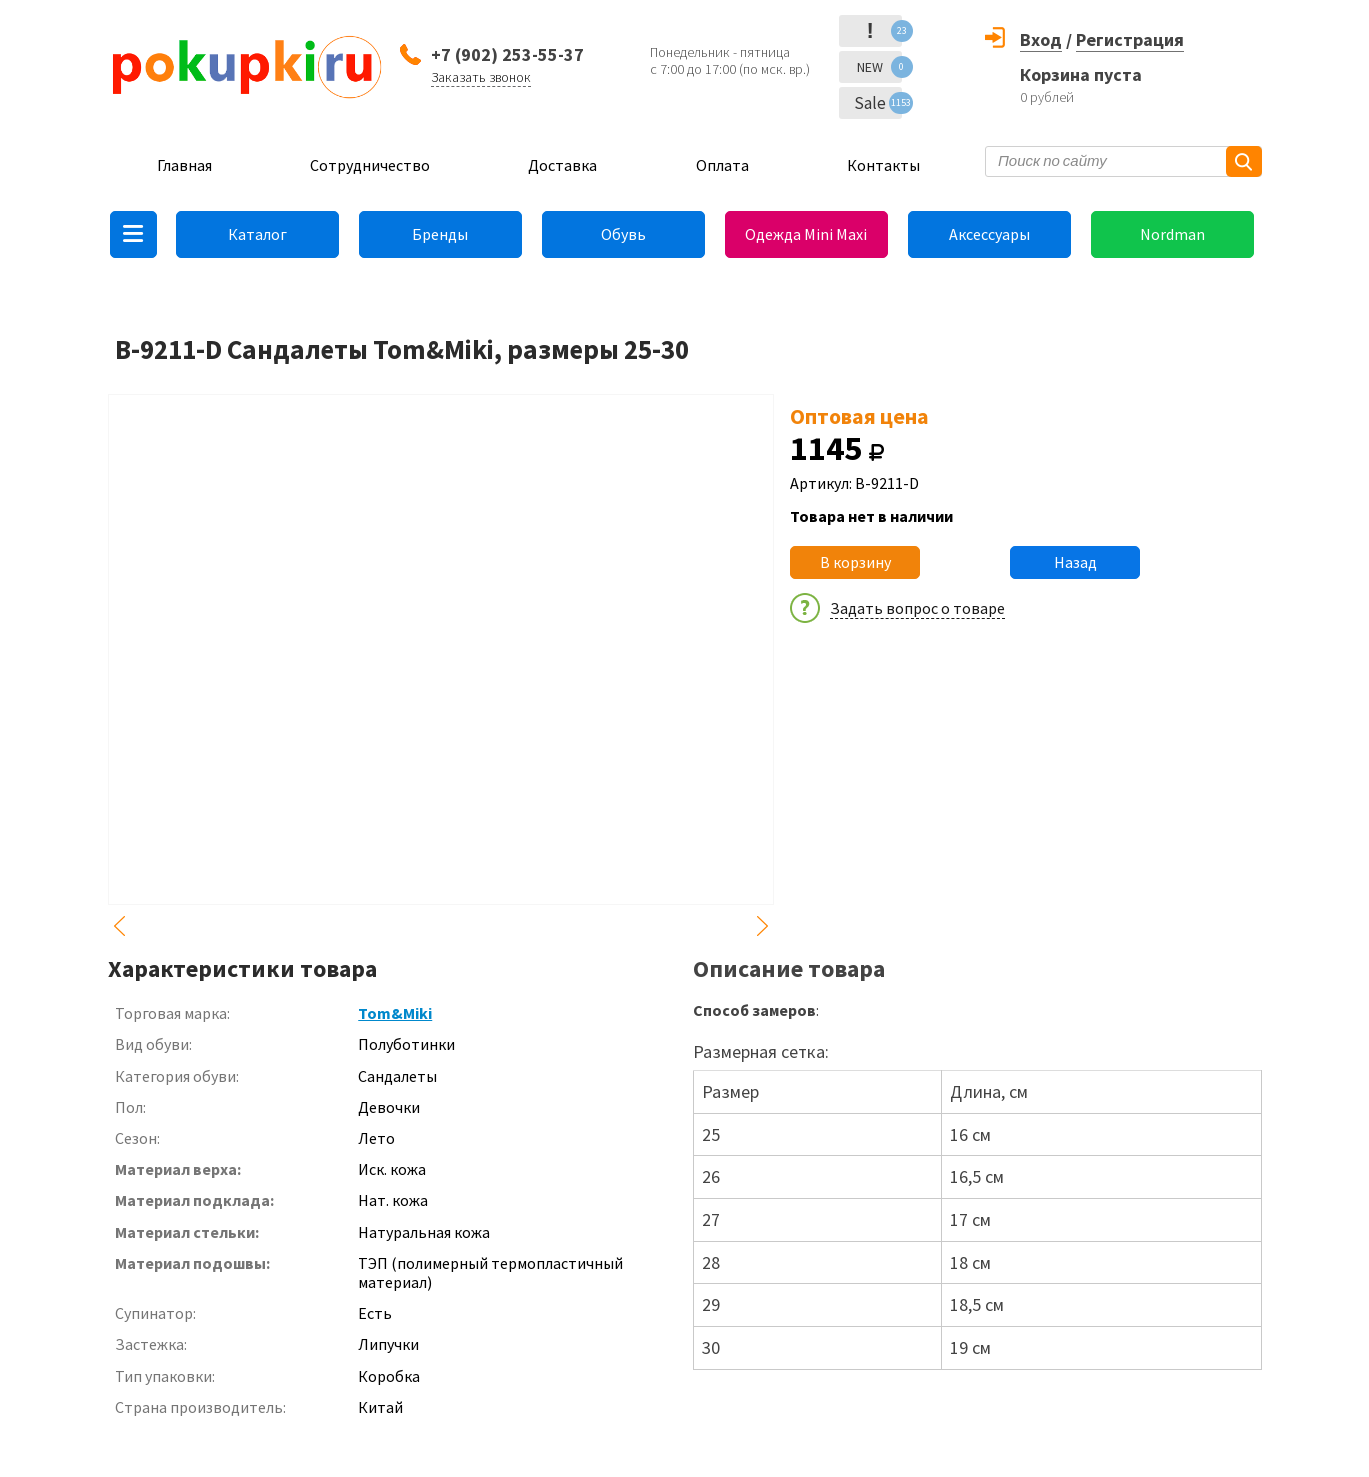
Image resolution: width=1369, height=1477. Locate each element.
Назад (1075, 562)
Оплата (722, 165)
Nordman (1172, 234)
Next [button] (762, 926)
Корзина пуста (1081, 74)
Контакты (883, 165)
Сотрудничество (370, 165)
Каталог (257, 234)
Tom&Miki (395, 1013)
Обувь (623, 234)
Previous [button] (120, 926)
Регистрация (1130, 39)
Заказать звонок (481, 77)
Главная (184, 165)
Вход (1041, 39)
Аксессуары (989, 234)
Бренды (440, 234)
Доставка (562, 165)
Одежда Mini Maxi (806, 234)
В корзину (855, 562)
